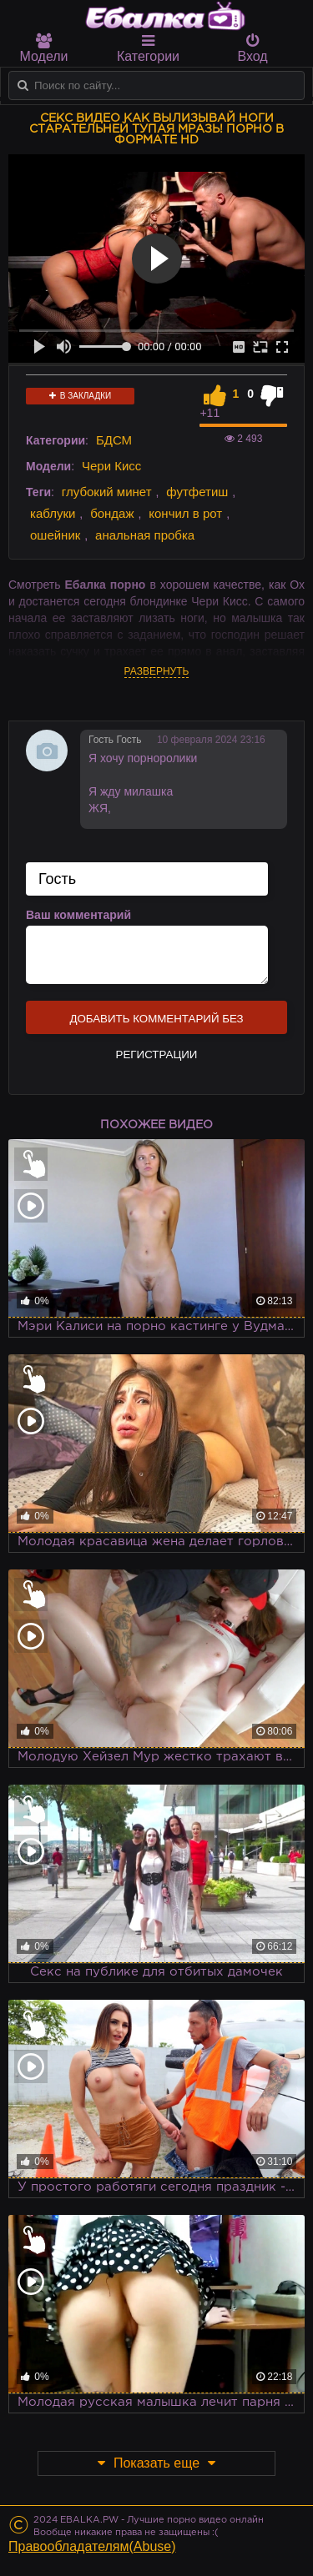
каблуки (52, 513)
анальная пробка (144, 535)
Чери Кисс (111, 466)
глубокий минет (107, 492)
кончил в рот (185, 513)
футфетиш (197, 492)
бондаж (112, 513)
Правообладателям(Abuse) (92, 2546)
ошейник (55, 535)
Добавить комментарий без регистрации (156, 1023)
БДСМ (114, 440)
